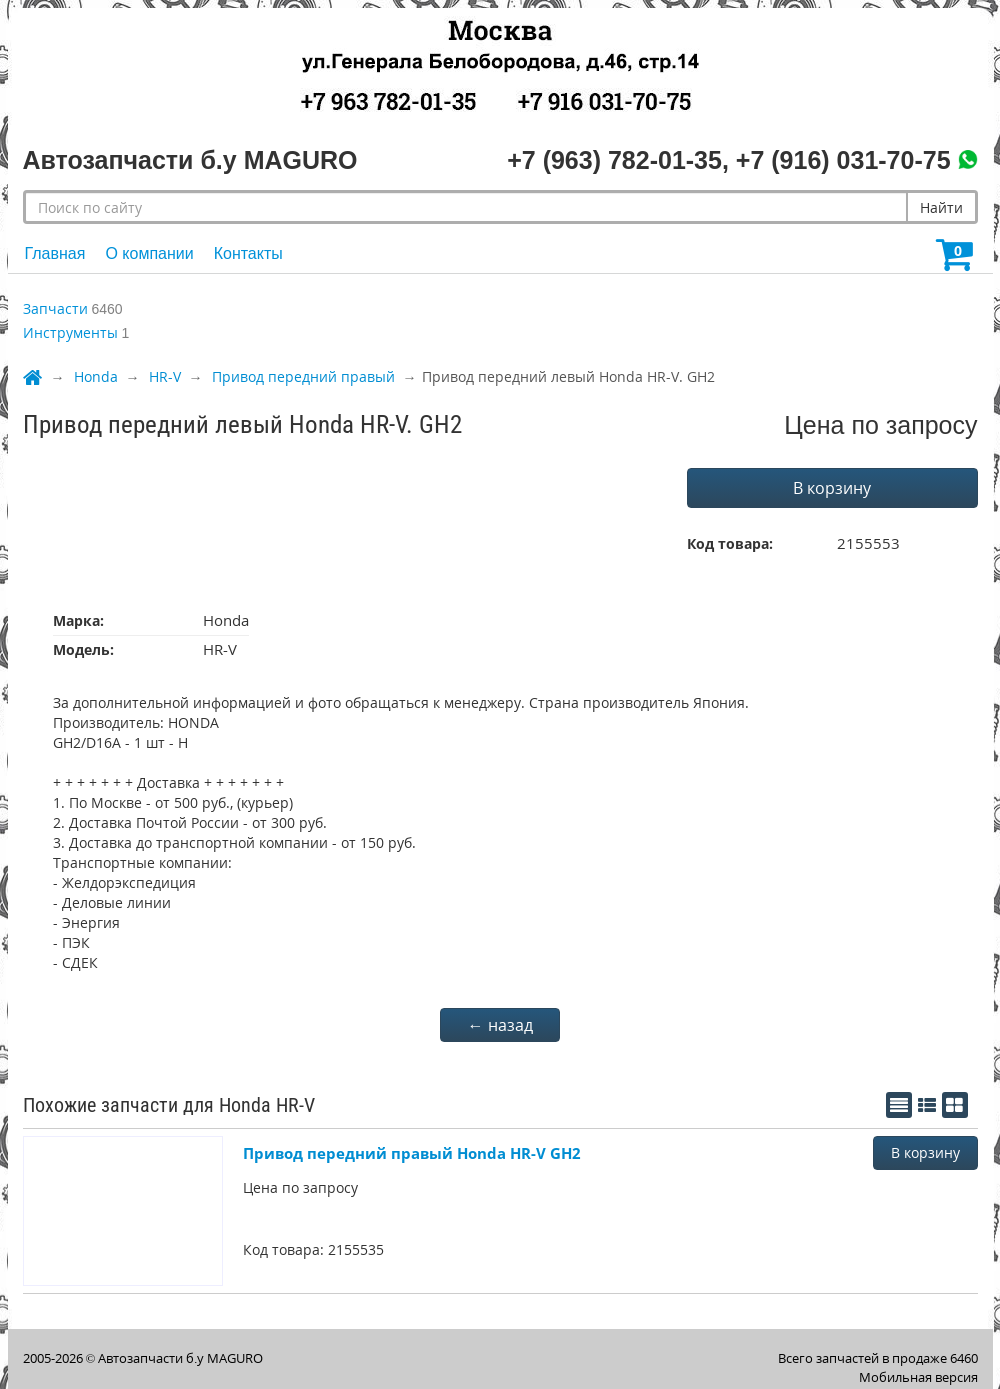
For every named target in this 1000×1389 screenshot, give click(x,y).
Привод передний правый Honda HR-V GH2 (412, 1153)
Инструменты (70, 332)
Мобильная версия (918, 1377)
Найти (941, 207)
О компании (149, 253)
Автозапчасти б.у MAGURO (180, 1358)
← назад (500, 1025)
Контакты (248, 253)
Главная (55, 253)
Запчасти (55, 308)
